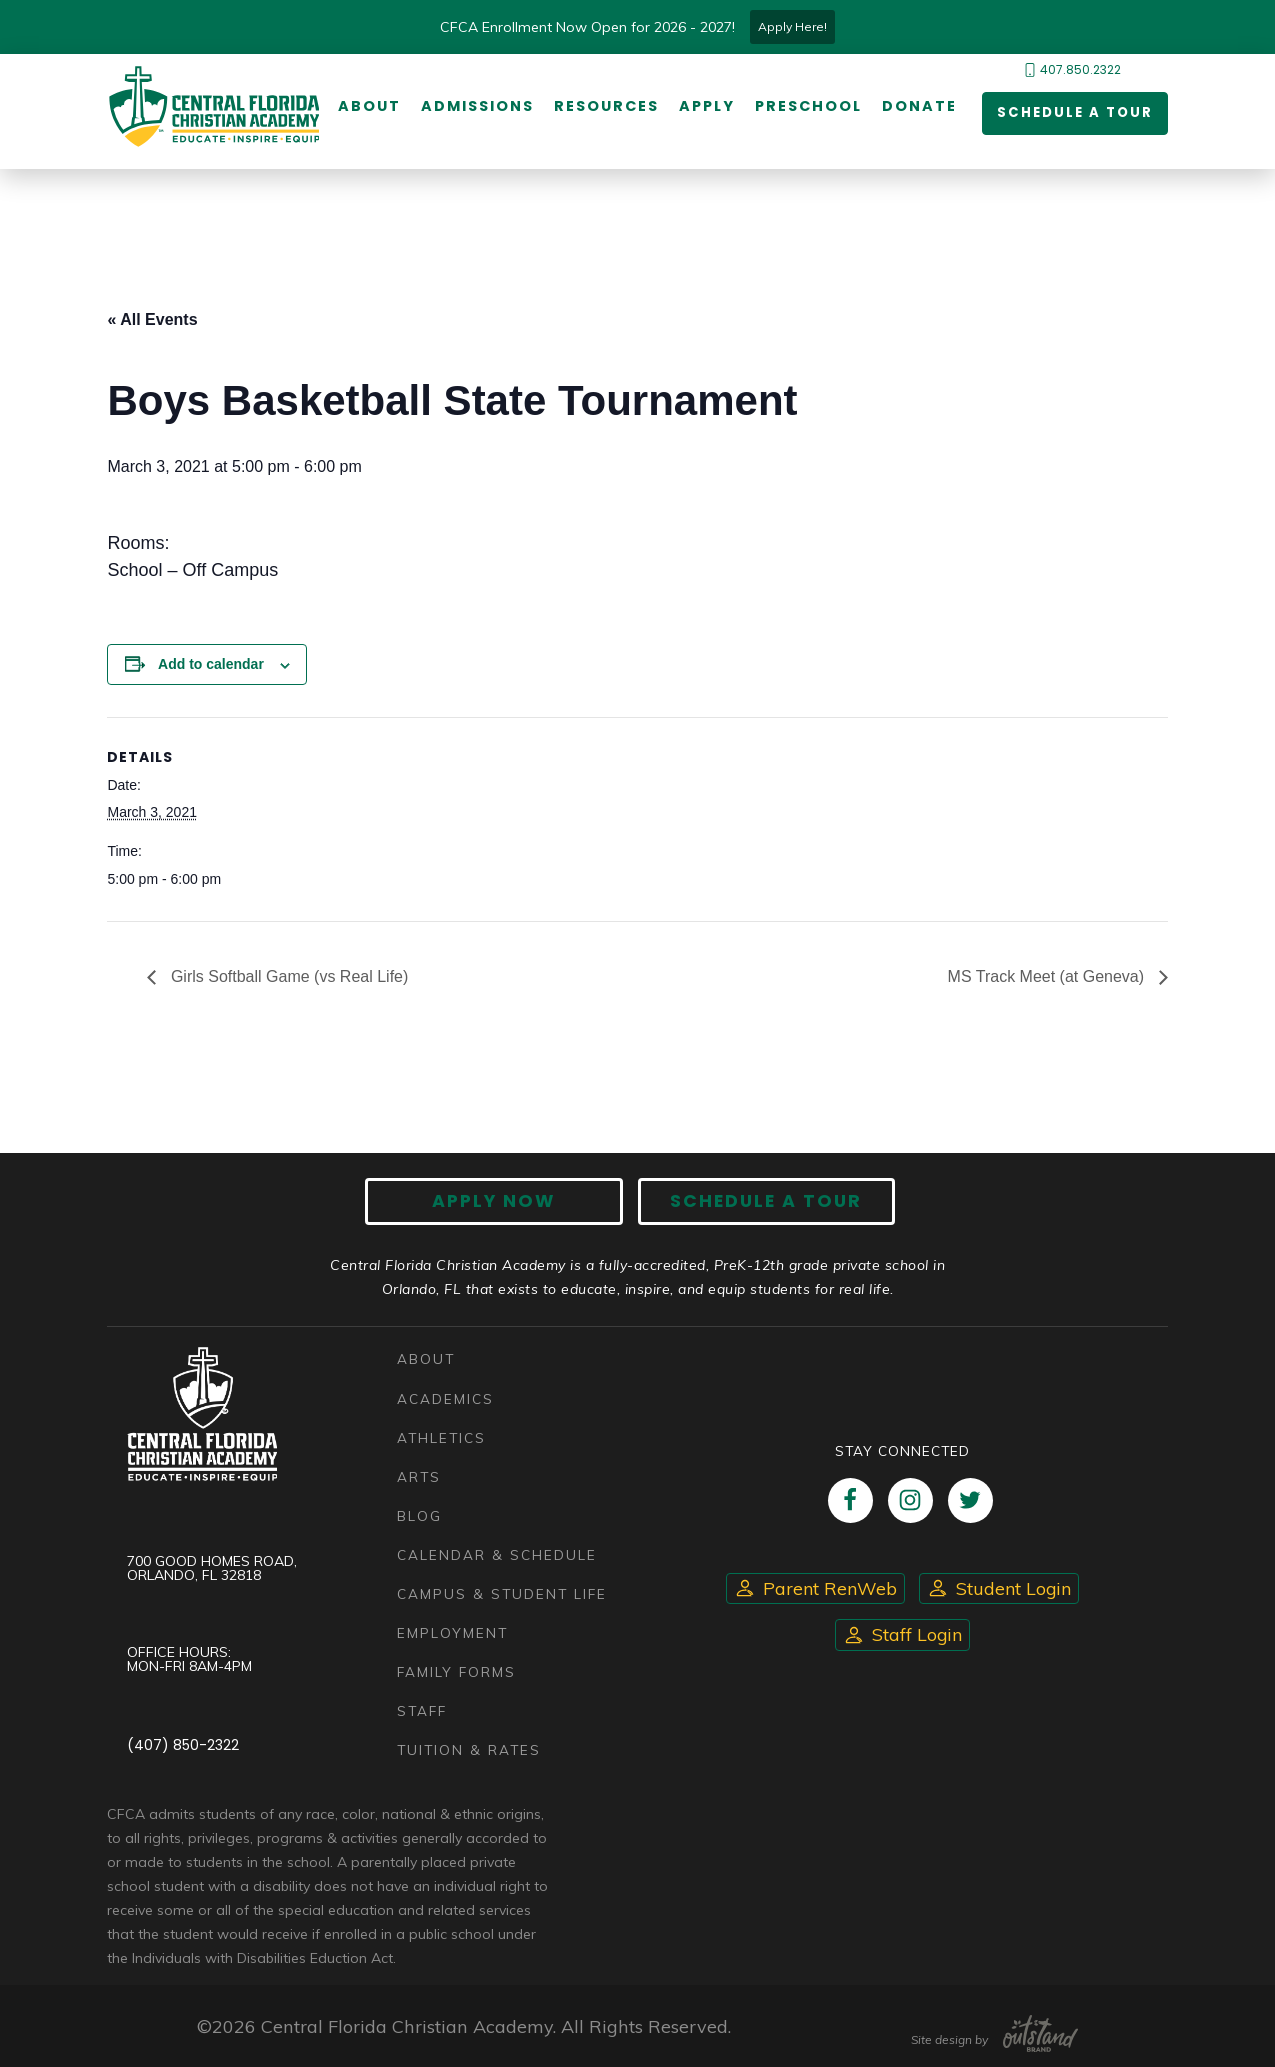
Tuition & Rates (469, 1749)
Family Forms (456, 1671)
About (367, 107)
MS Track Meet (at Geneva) (1048, 977)
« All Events (152, 320)
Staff (422, 1710)
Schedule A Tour (758, 1203)
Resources (604, 107)
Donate (917, 107)
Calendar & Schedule (497, 1554)
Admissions (475, 107)
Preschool (806, 107)
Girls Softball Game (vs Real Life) (287, 977)
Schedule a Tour (1070, 114)
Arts (419, 1476)
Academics (445, 1398)
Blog (419, 1515)
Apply (705, 107)
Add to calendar (211, 665)
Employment (452, 1632)
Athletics (441, 1437)
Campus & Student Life (502, 1593)
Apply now (502, 1203)
